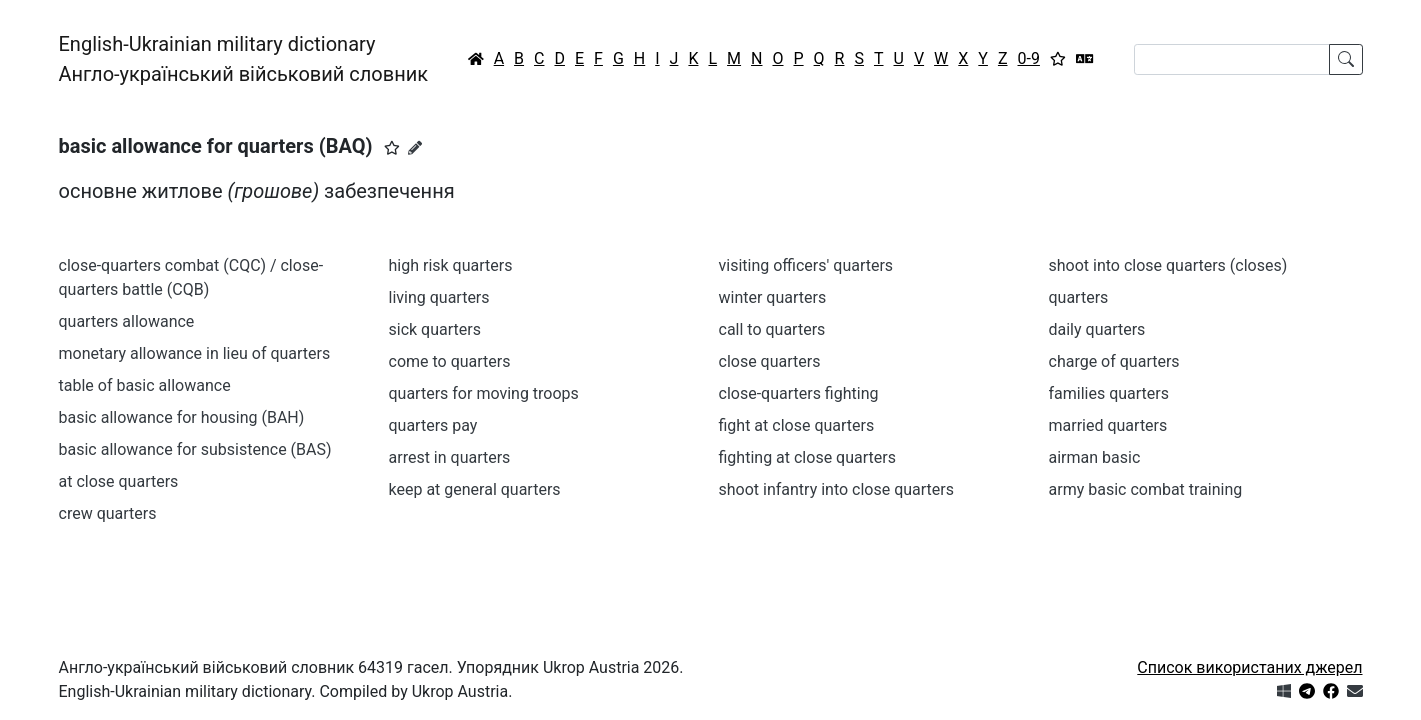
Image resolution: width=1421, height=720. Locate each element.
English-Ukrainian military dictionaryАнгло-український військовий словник (244, 59)
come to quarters (450, 361)
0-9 (1029, 58)
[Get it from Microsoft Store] (1284, 691)
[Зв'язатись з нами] (1355, 691)
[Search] (1232, 59)
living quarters (439, 297)
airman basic (1095, 457)
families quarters (1109, 393)
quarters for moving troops (484, 393)
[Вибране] (1058, 59)
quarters (1079, 297)
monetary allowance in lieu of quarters (195, 353)
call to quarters (772, 329)
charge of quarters (1114, 361)
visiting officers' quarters (806, 265)
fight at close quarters (797, 425)
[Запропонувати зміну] (415, 148)
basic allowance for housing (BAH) (182, 417)
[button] (392, 148)
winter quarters (773, 297)
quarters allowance (127, 321)
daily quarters (1097, 329)
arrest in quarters (450, 457)
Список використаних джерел (1249, 667)
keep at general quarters (475, 489)
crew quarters (108, 513)
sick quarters (435, 329)
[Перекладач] (1085, 59)
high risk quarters (451, 265)
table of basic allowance (145, 385)
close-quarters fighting (799, 393)
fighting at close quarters (807, 457)
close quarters (770, 361)
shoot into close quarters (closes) (1168, 265)
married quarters (1108, 425)
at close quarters (119, 481)
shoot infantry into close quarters (837, 489)
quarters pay (433, 425)
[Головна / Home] (476, 59)
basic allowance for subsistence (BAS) (195, 449)
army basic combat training (1146, 489)
